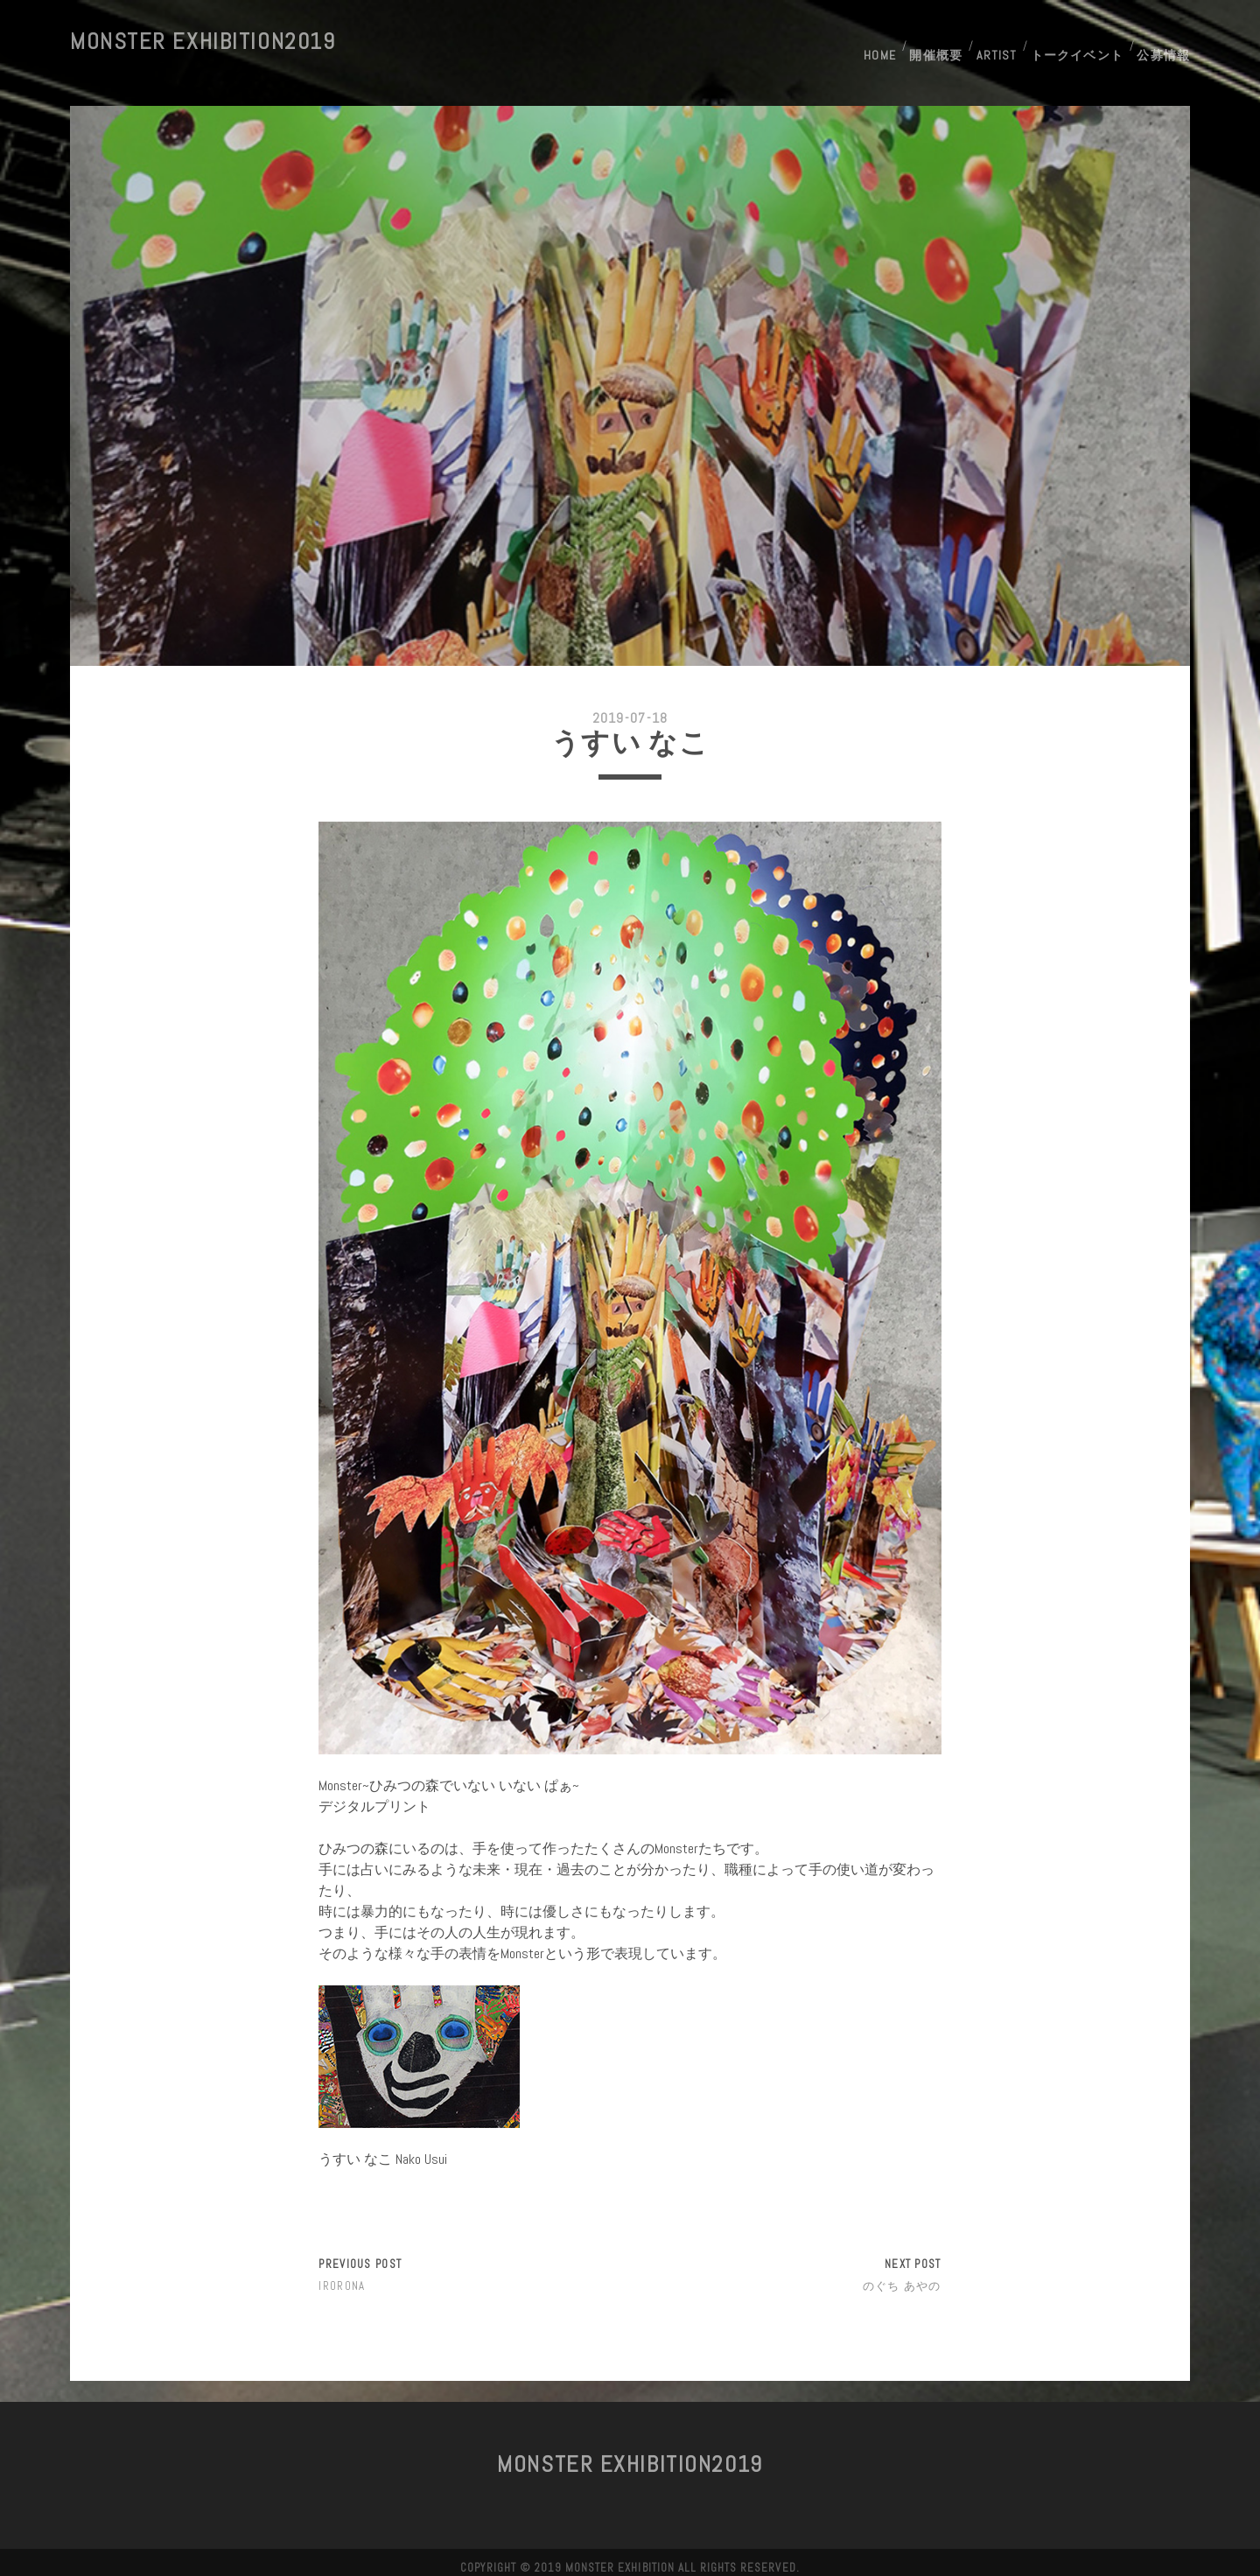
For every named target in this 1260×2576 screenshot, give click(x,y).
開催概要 (934, 42)
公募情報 (1165, 42)
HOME (874, 42)
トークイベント (1077, 42)
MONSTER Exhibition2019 (202, 41)
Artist (996, 42)
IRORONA (341, 2275)
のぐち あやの (902, 2275)
